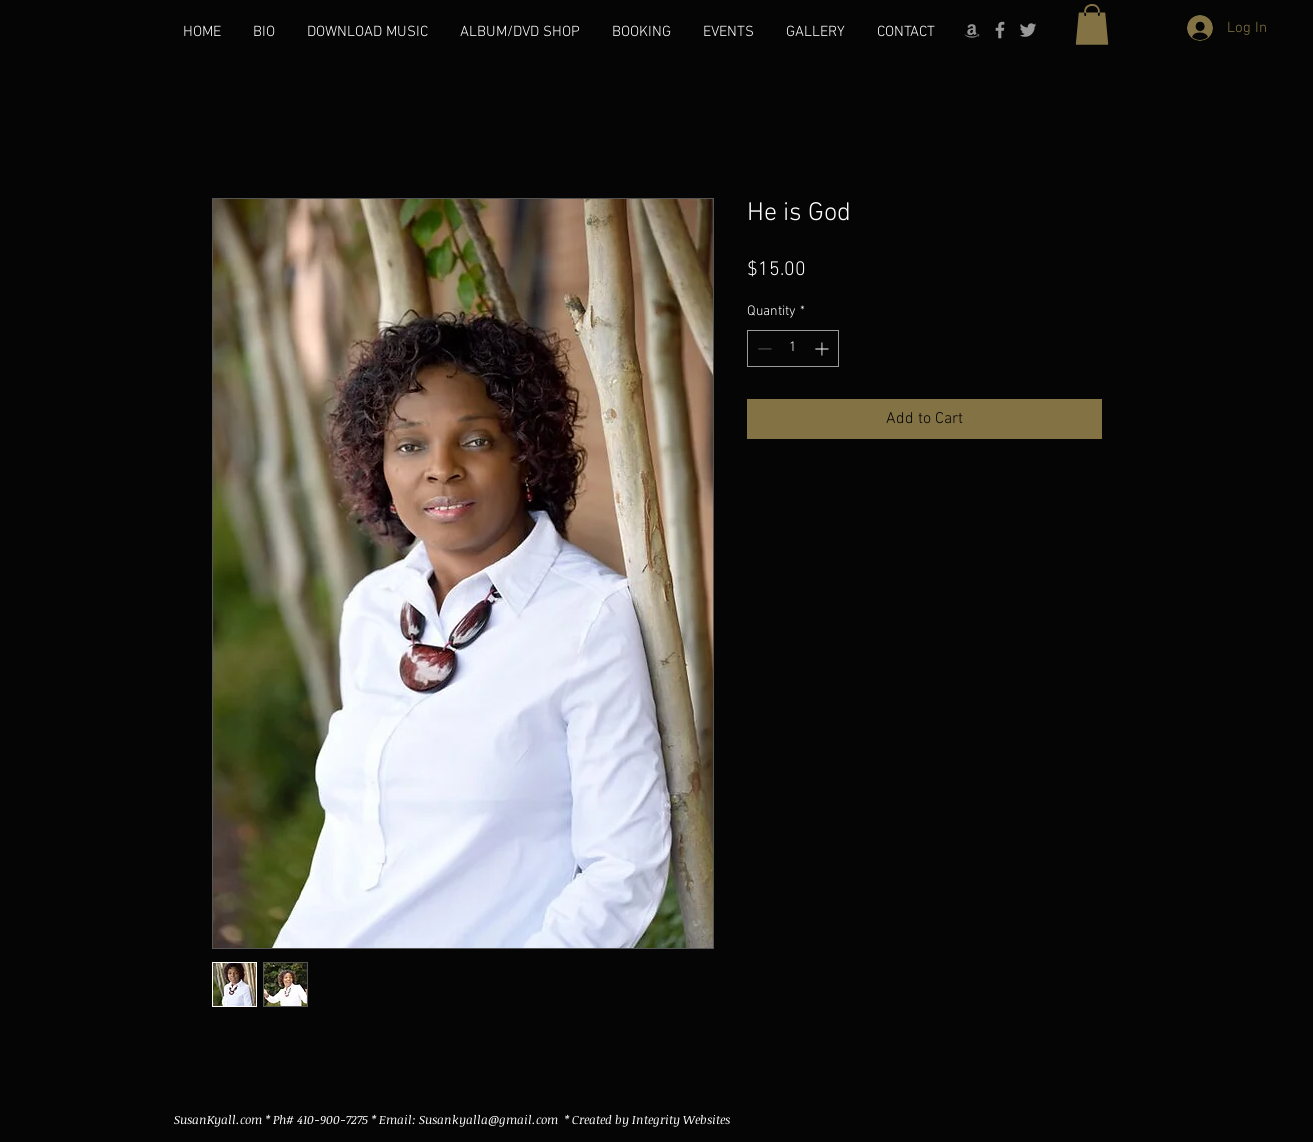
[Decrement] (762, 348)
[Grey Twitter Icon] (1028, 30)
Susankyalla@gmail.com (488, 1119)
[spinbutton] (793, 348)
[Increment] (823, 348)
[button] (1092, 24)
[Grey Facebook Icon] (1000, 30)
